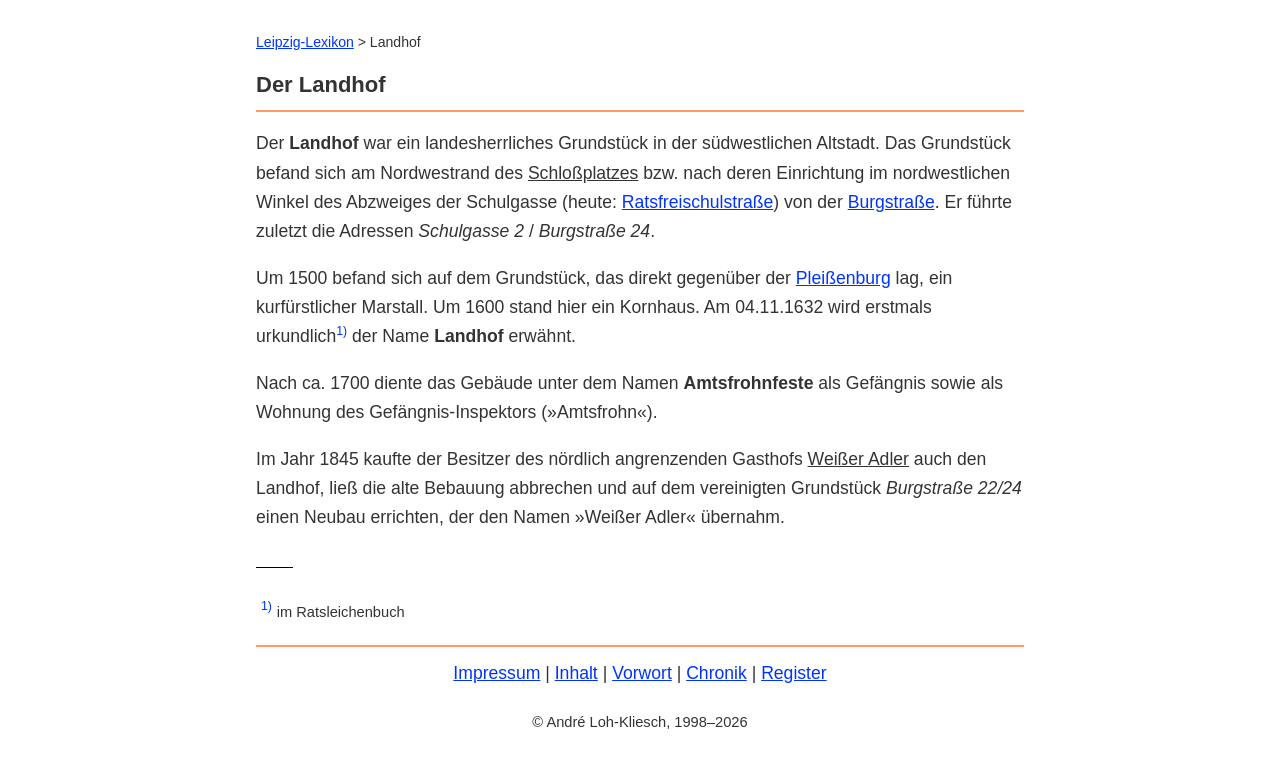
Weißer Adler (858, 459)
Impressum (496, 673)
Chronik (716, 673)
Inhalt (576, 673)
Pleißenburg (843, 278)
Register (794, 673)
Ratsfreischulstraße (698, 202)
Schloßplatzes (583, 173)
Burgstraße (891, 202)
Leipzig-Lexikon (305, 42)
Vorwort (642, 673)
